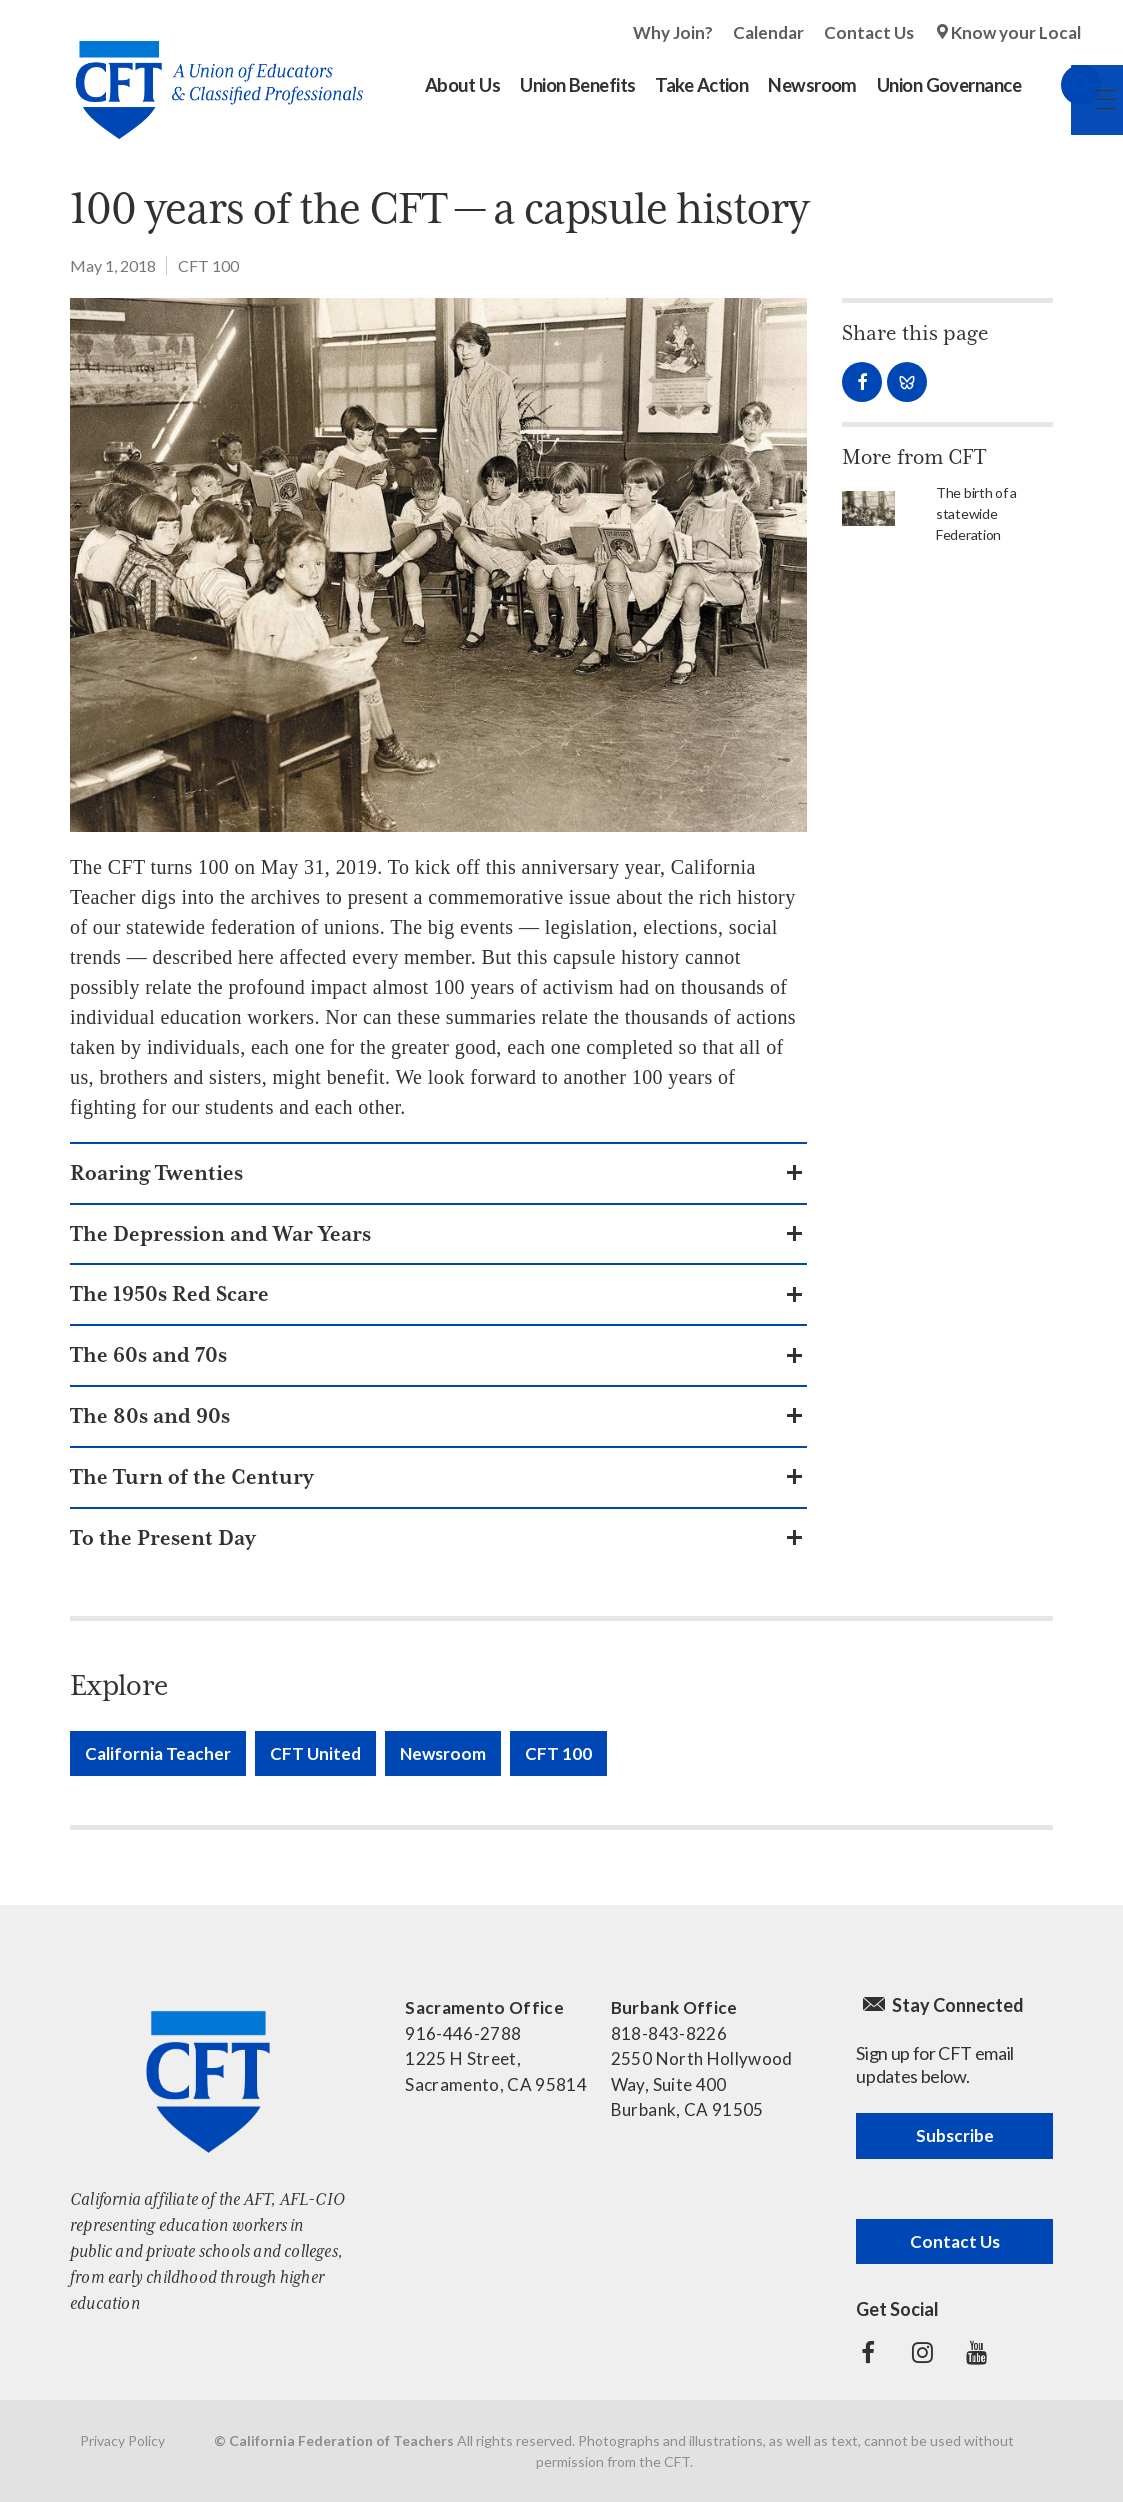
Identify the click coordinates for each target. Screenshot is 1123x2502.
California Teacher (158, 1753)
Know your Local (1016, 32)
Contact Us (869, 32)
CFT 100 (208, 265)
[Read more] (438, 565)
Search (1061, 85)
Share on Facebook (862, 382)
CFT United (315, 1753)
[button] (438, 1173)
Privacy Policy (122, 2440)
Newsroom (443, 1753)
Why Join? (673, 32)
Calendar (768, 32)
